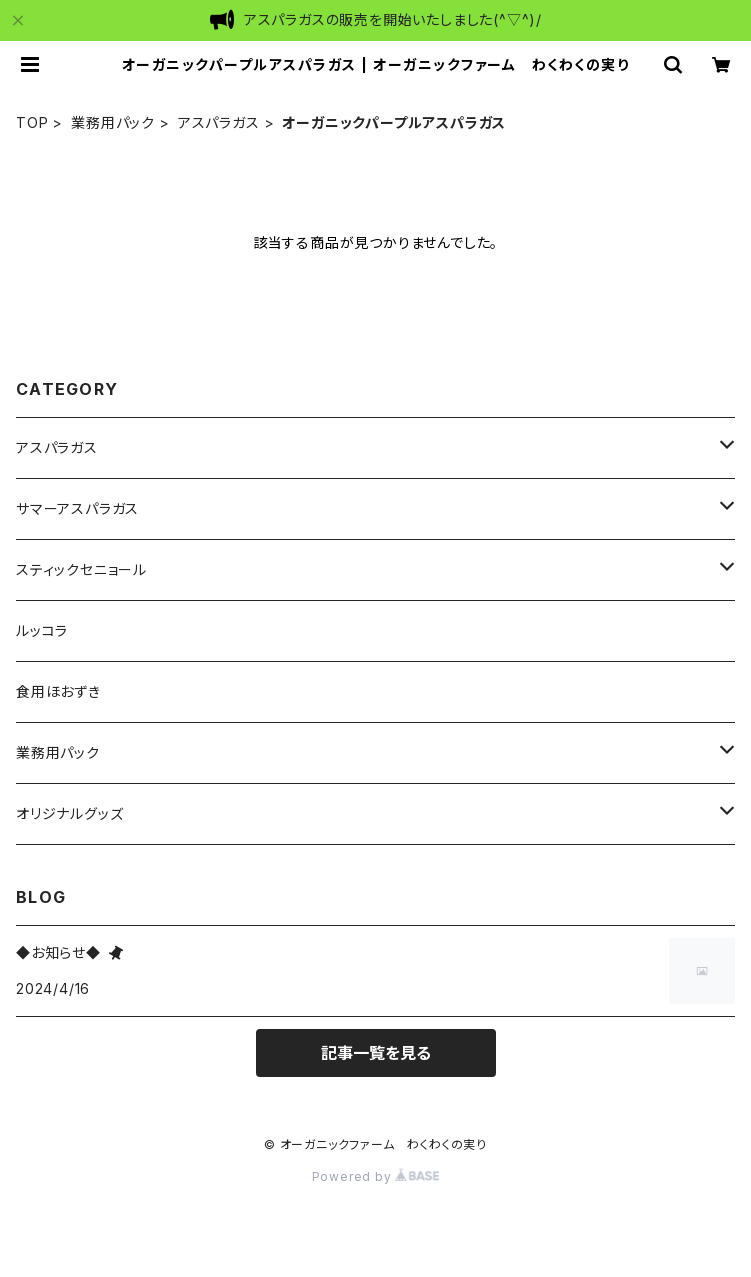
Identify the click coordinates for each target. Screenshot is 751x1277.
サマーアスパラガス (77, 508)
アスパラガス (219, 122)
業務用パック (113, 122)
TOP (32, 122)
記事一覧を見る (376, 1053)
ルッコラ (42, 630)
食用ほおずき (58, 691)
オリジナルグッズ (69, 813)
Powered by (376, 1176)
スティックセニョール (81, 569)
